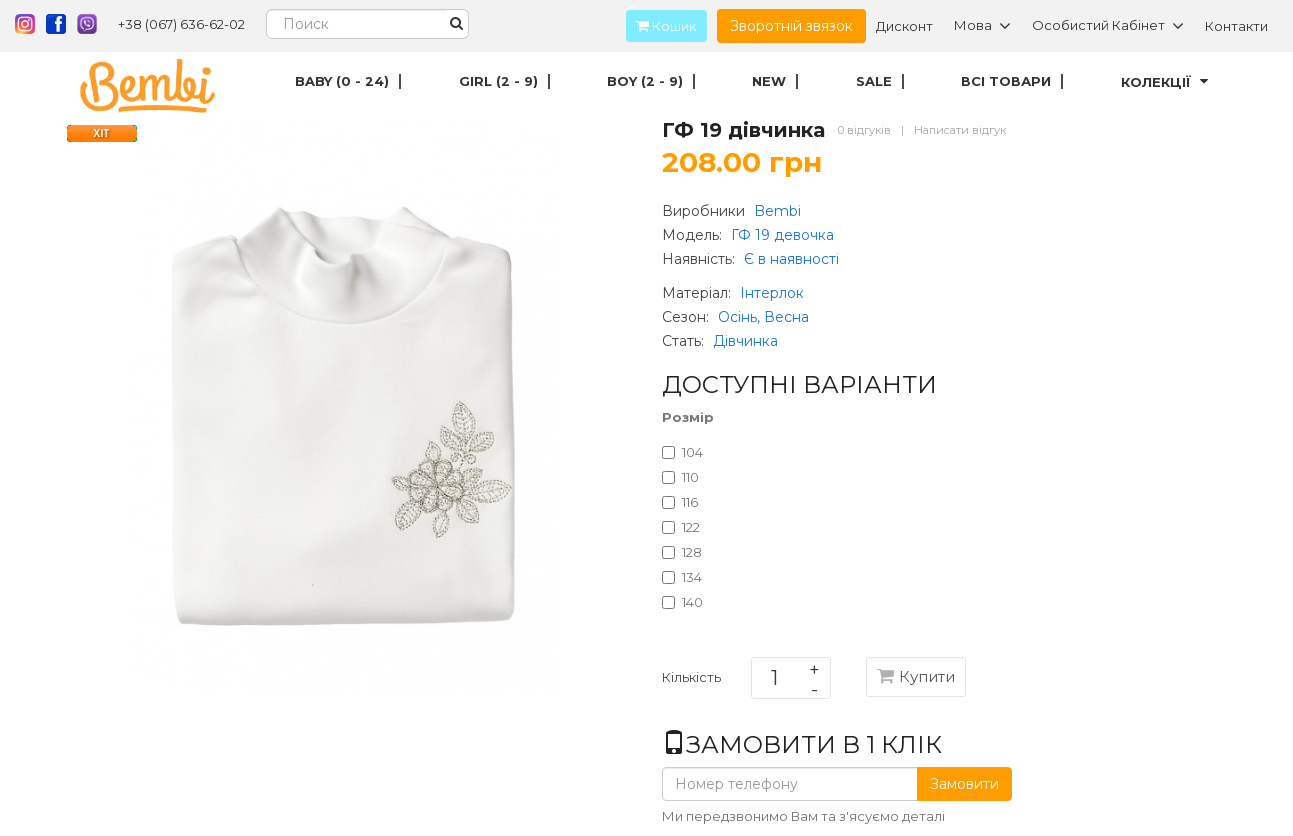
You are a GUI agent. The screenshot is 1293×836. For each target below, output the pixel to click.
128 (682, 552)
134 (682, 577)
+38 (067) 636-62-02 (181, 24)
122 (681, 527)
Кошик (661, 26)
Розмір (688, 417)
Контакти (1236, 26)
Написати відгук (960, 130)
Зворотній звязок (791, 26)
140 (682, 602)
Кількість (691, 681)
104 (682, 452)
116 (680, 502)
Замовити (964, 784)
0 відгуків (864, 130)
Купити (916, 676)
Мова (982, 26)
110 (680, 477)
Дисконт (904, 26)
